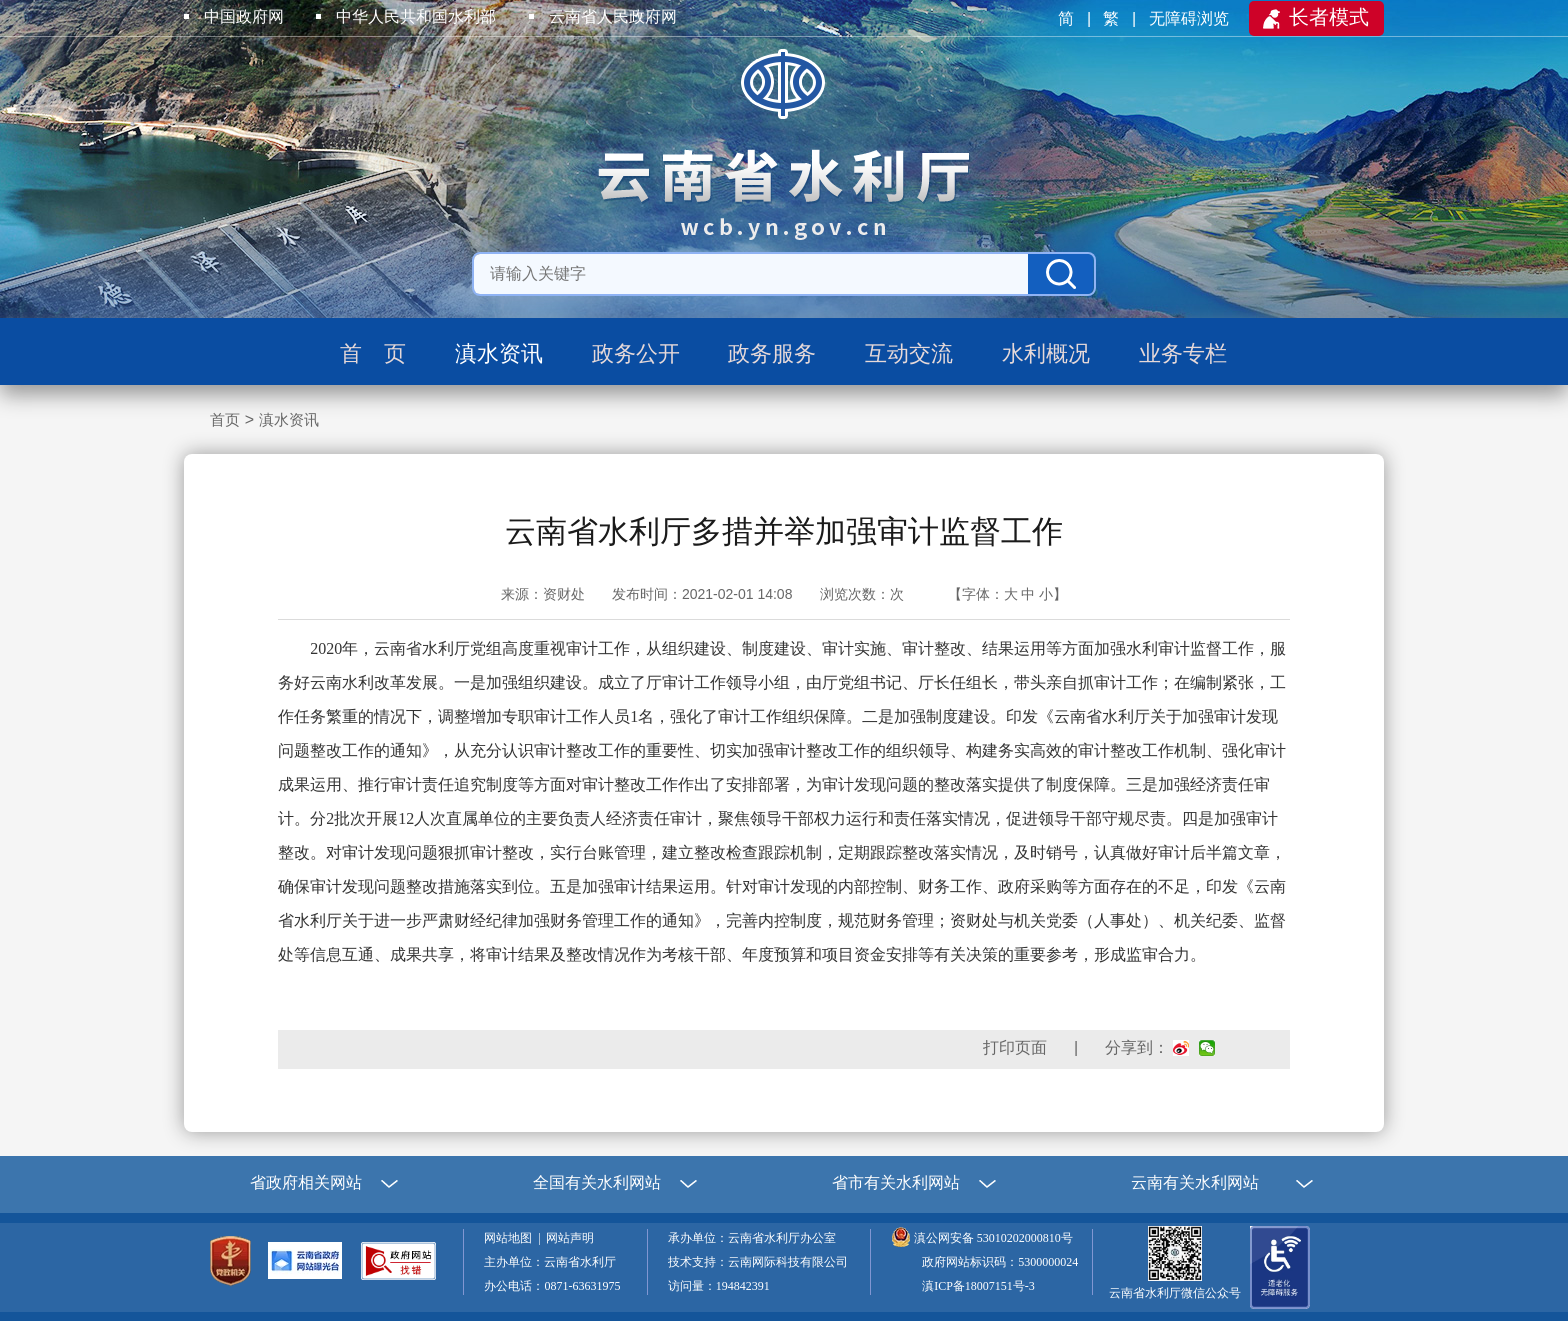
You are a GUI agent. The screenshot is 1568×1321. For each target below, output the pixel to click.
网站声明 (573, 1238)
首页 (225, 419)
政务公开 (636, 353)
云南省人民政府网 (613, 16)
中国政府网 (244, 16)
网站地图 (511, 1238)
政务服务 (772, 353)
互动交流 (909, 353)
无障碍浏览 (1191, 18)
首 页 (373, 353)
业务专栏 (1183, 353)
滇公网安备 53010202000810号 (993, 1238)
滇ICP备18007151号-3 (978, 1286)
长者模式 (1329, 17)
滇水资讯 (499, 353)
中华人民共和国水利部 (416, 16)
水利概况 (1046, 353)
